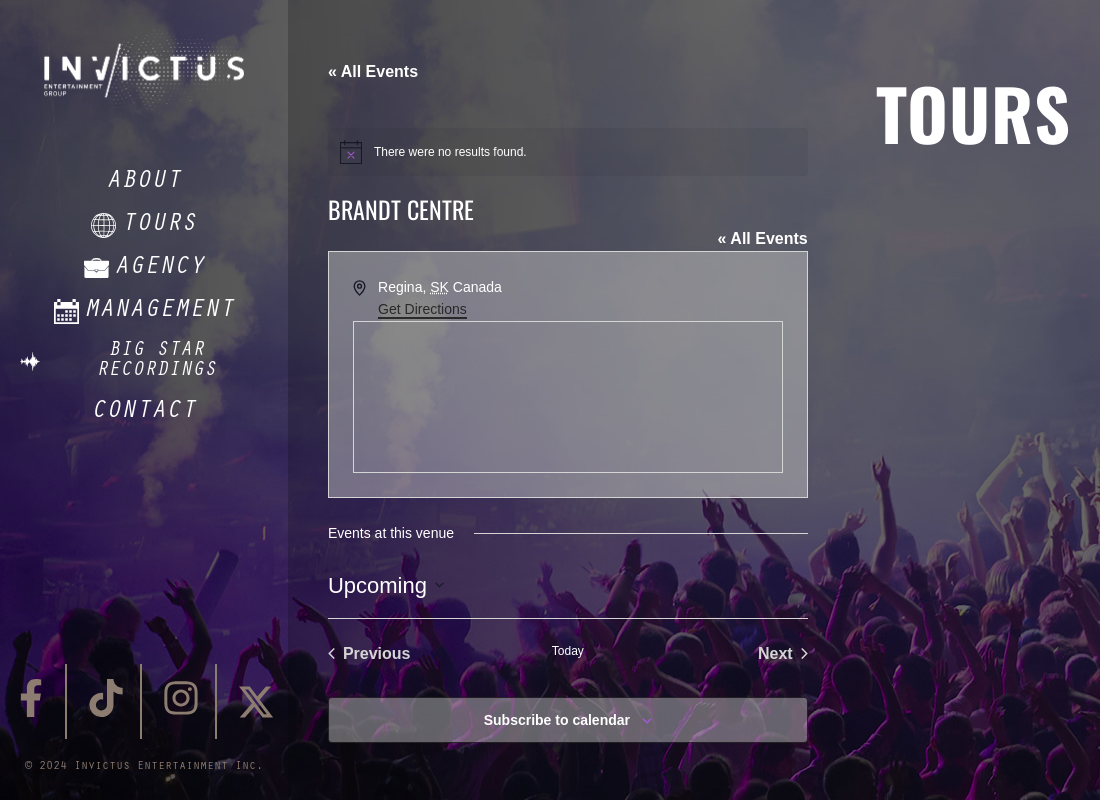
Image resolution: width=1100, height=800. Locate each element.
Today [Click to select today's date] (568, 651)
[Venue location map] (568, 397)
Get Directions (422, 309)
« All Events (373, 71)
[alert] (568, 152)
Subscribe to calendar (557, 720)
